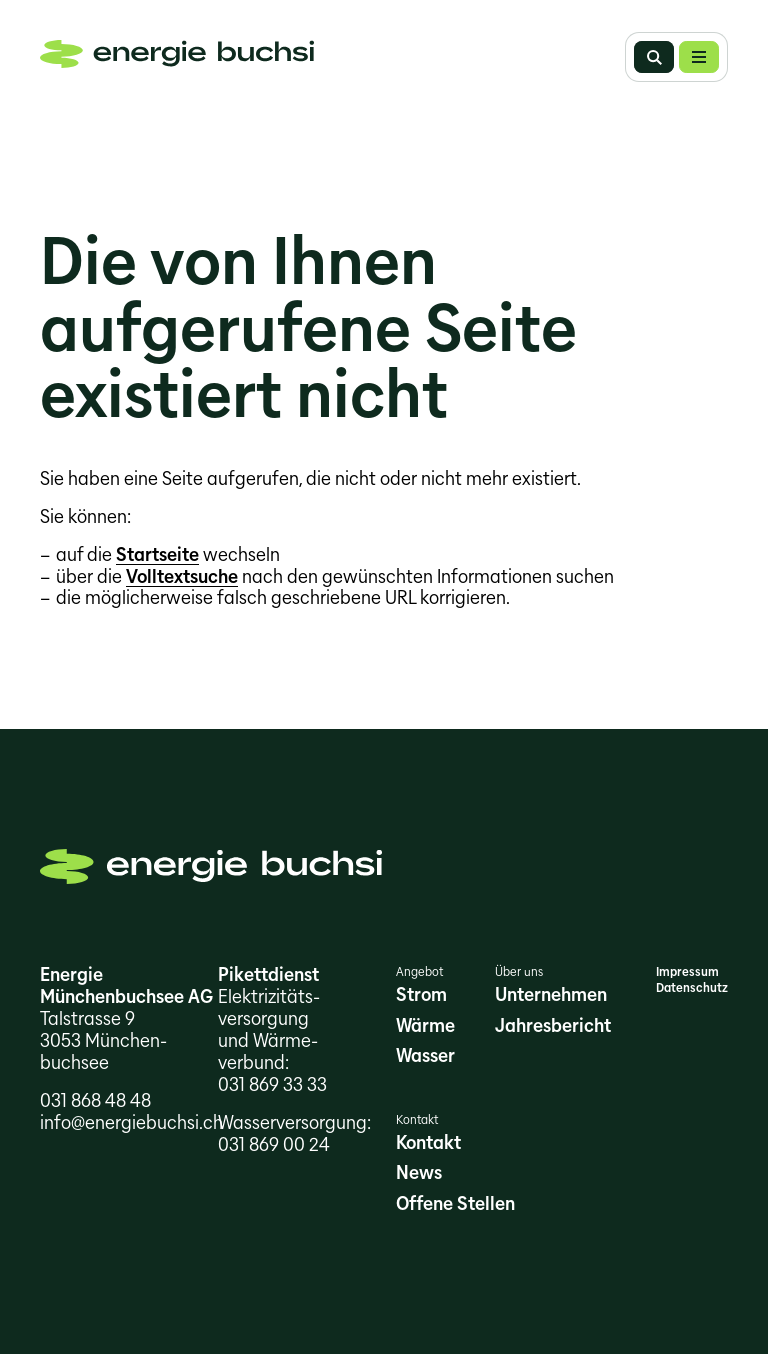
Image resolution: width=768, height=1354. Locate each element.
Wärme (425, 1025)
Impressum (687, 971)
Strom (421, 994)
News (419, 1172)
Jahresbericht (553, 1025)
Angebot (419, 971)
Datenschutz (692, 987)
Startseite (157, 554)
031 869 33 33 (272, 1084)
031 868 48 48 (95, 1100)
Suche (654, 57)
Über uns (519, 971)
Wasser (425, 1055)
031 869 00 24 (274, 1144)
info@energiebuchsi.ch (131, 1122)
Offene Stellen (455, 1203)
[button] (699, 57)
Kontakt (417, 1119)
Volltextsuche (182, 576)
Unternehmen (551, 994)
